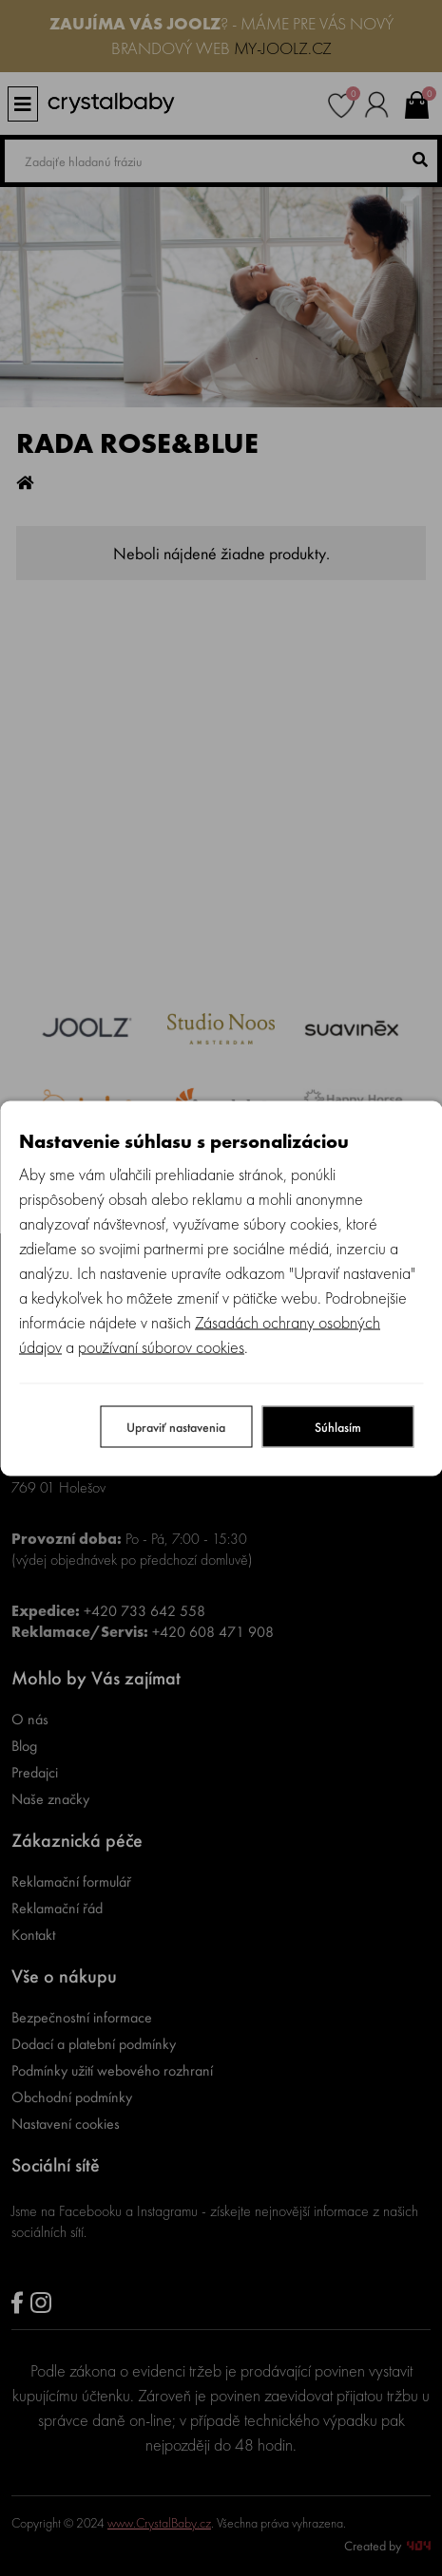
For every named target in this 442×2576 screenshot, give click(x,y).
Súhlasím (338, 1426)
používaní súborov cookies (161, 1346)
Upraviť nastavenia (175, 1426)
